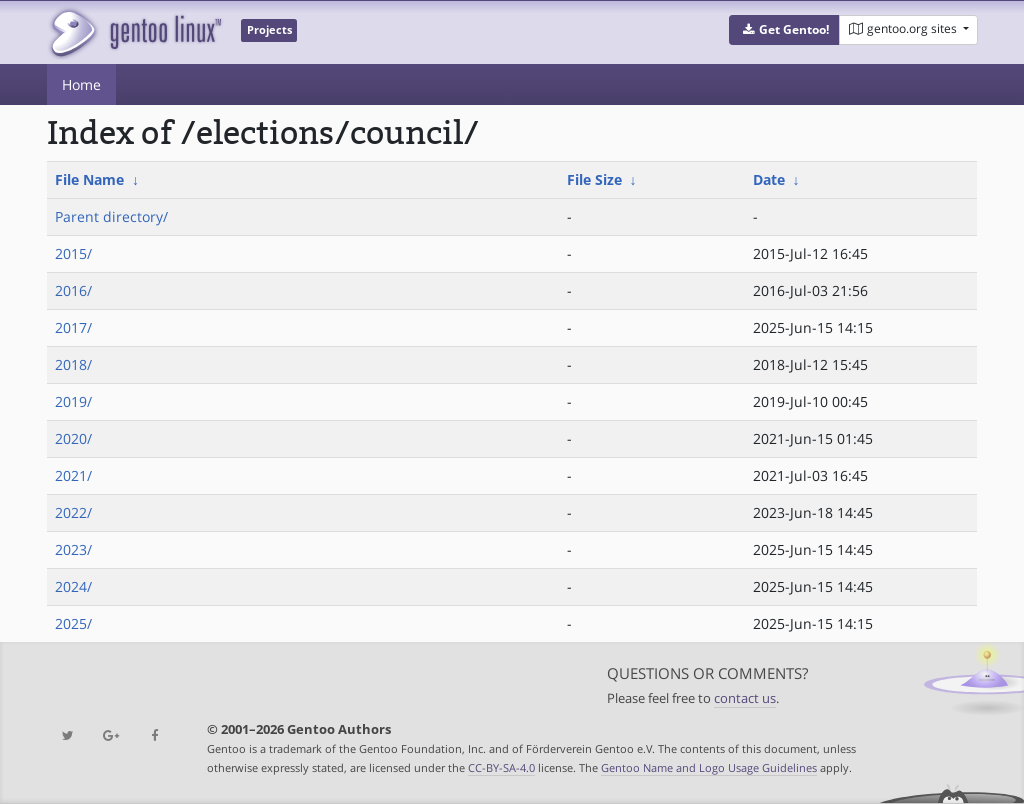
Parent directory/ (111, 216)
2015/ (73, 253)
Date (769, 179)
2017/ (73, 327)
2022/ (73, 512)
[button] (784, 30)
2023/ (73, 549)
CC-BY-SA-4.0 (501, 767)
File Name (89, 179)
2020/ (73, 438)
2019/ (73, 401)
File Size (594, 179)
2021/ (73, 475)
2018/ (73, 364)
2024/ (73, 586)
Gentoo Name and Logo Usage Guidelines (709, 767)
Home (81, 84)
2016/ (73, 290)
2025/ (73, 623)
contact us (745, 698)
